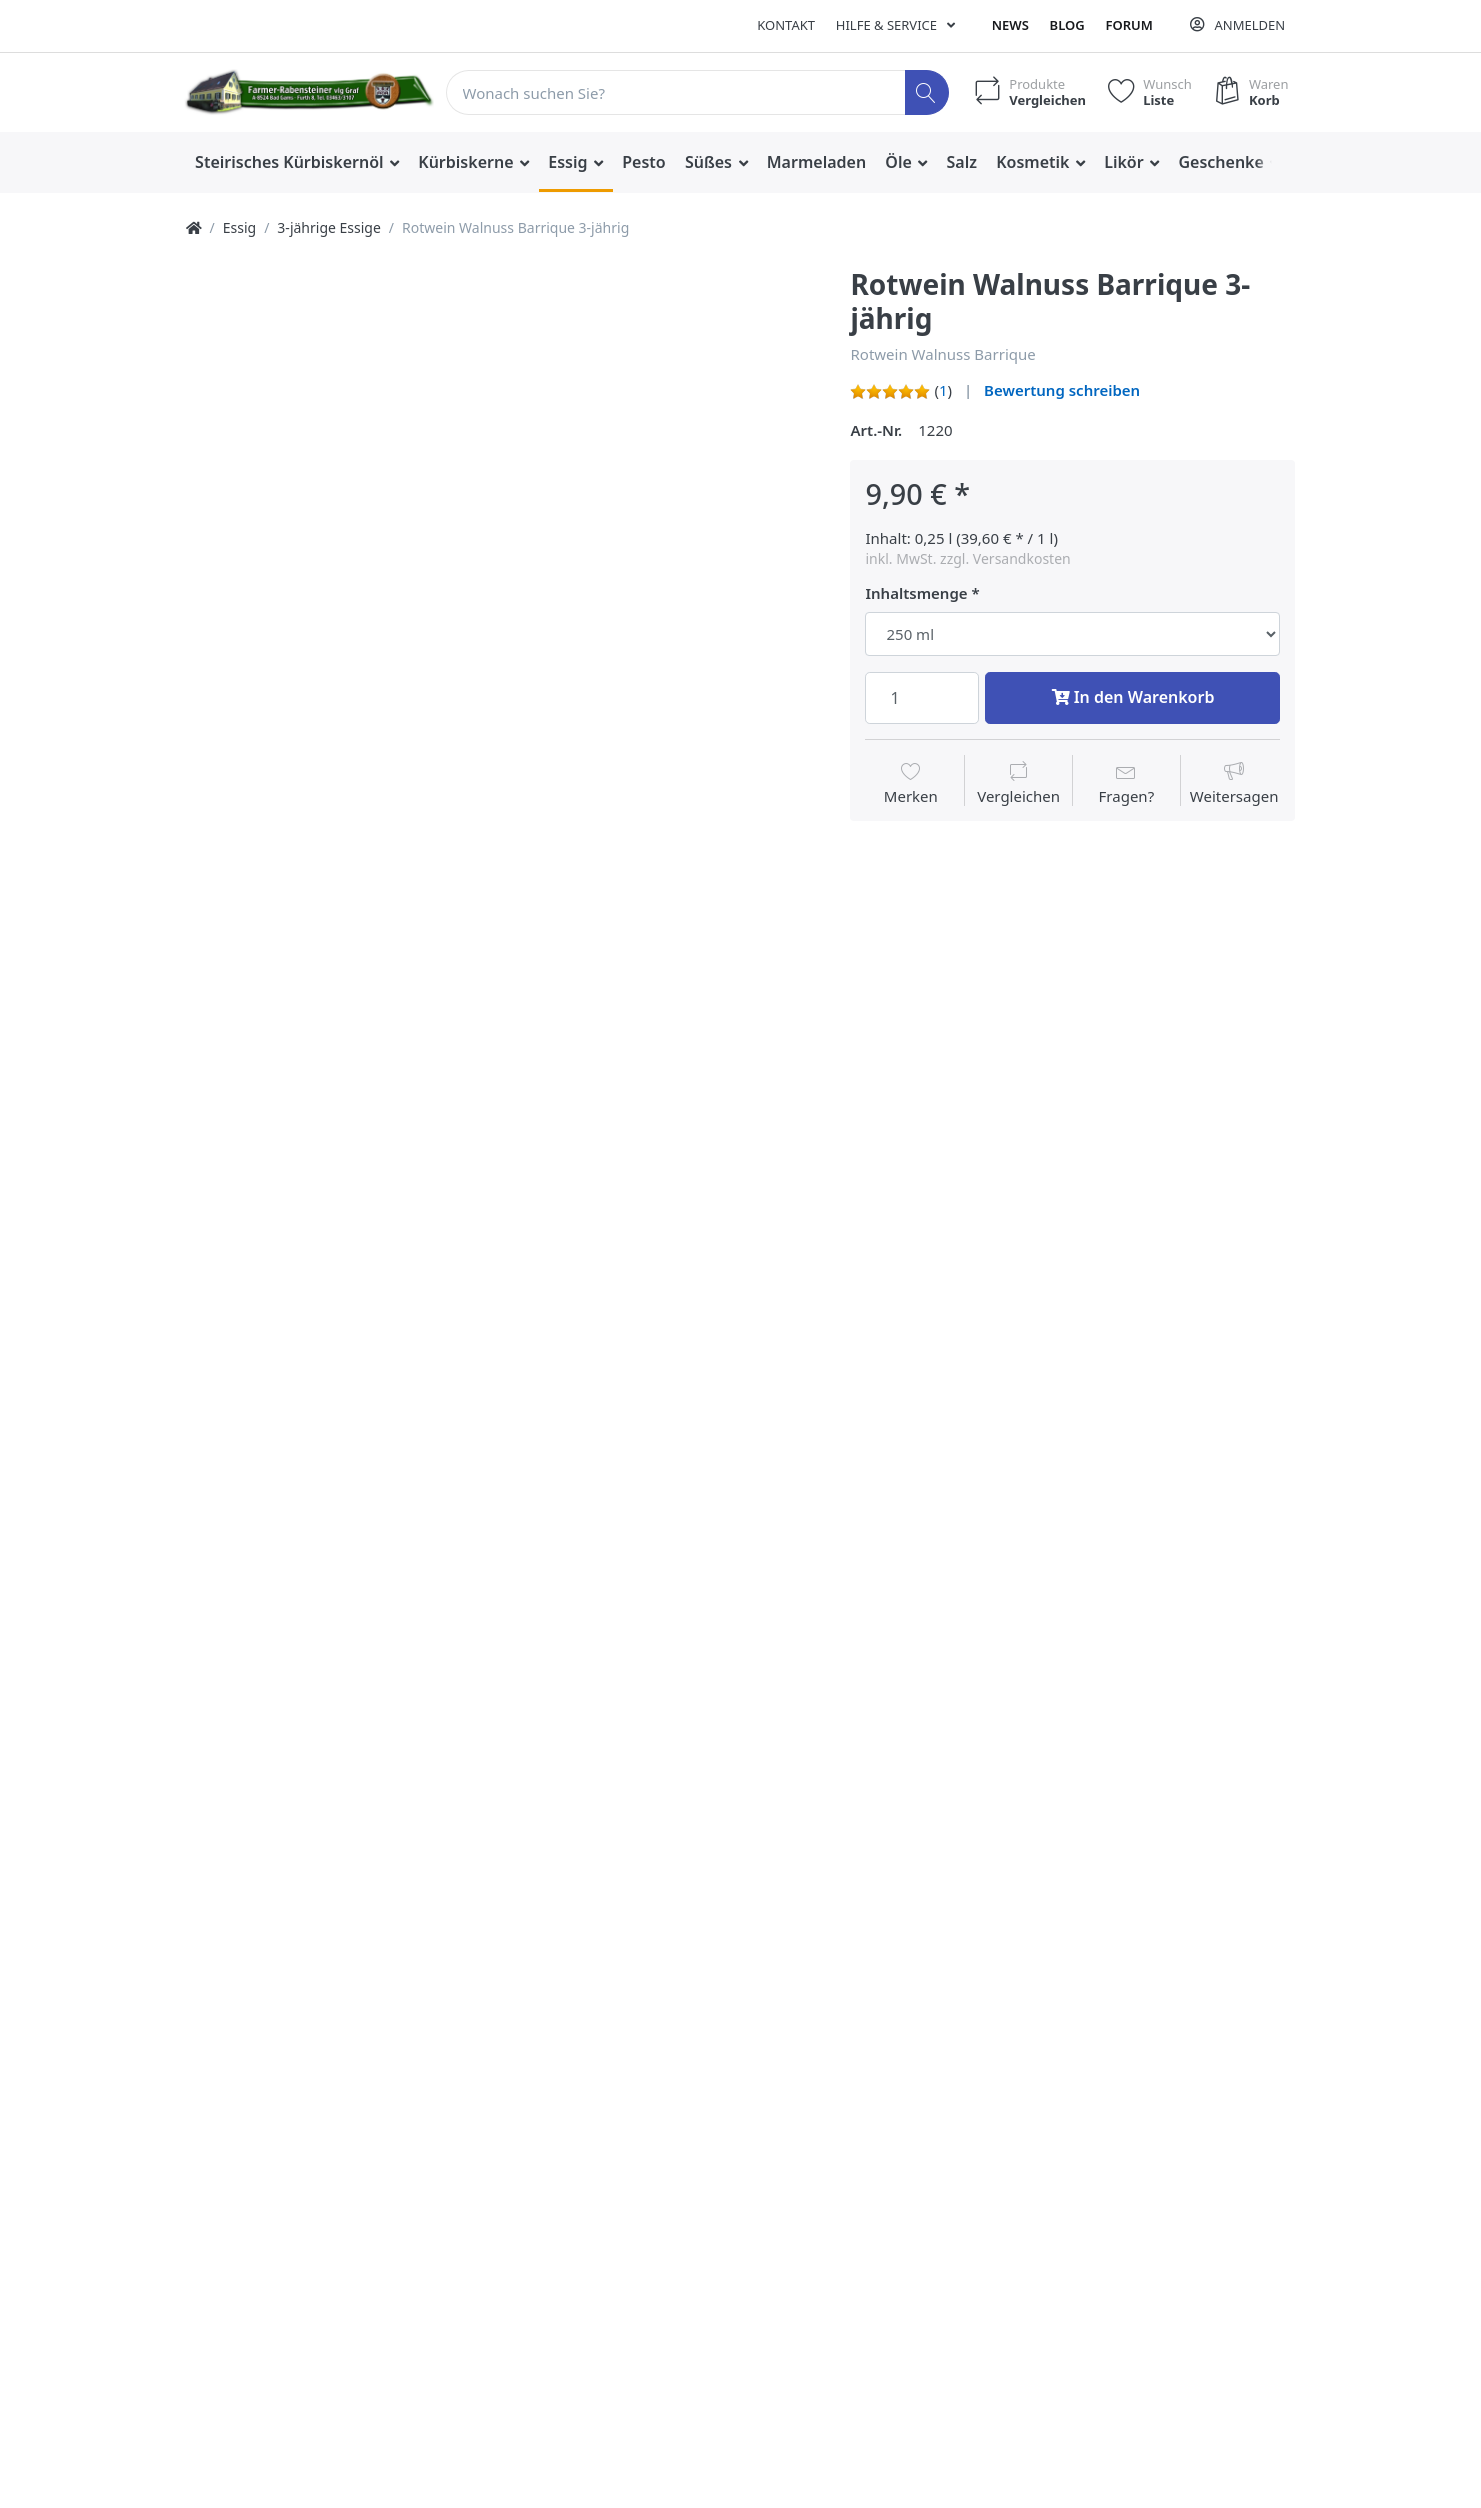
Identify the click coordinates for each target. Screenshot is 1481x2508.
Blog (1067, 25)
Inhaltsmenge (916, 593)
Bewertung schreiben (1062, 390)
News (1010, 25)
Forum (1128, 25)
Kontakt (786, 25)
